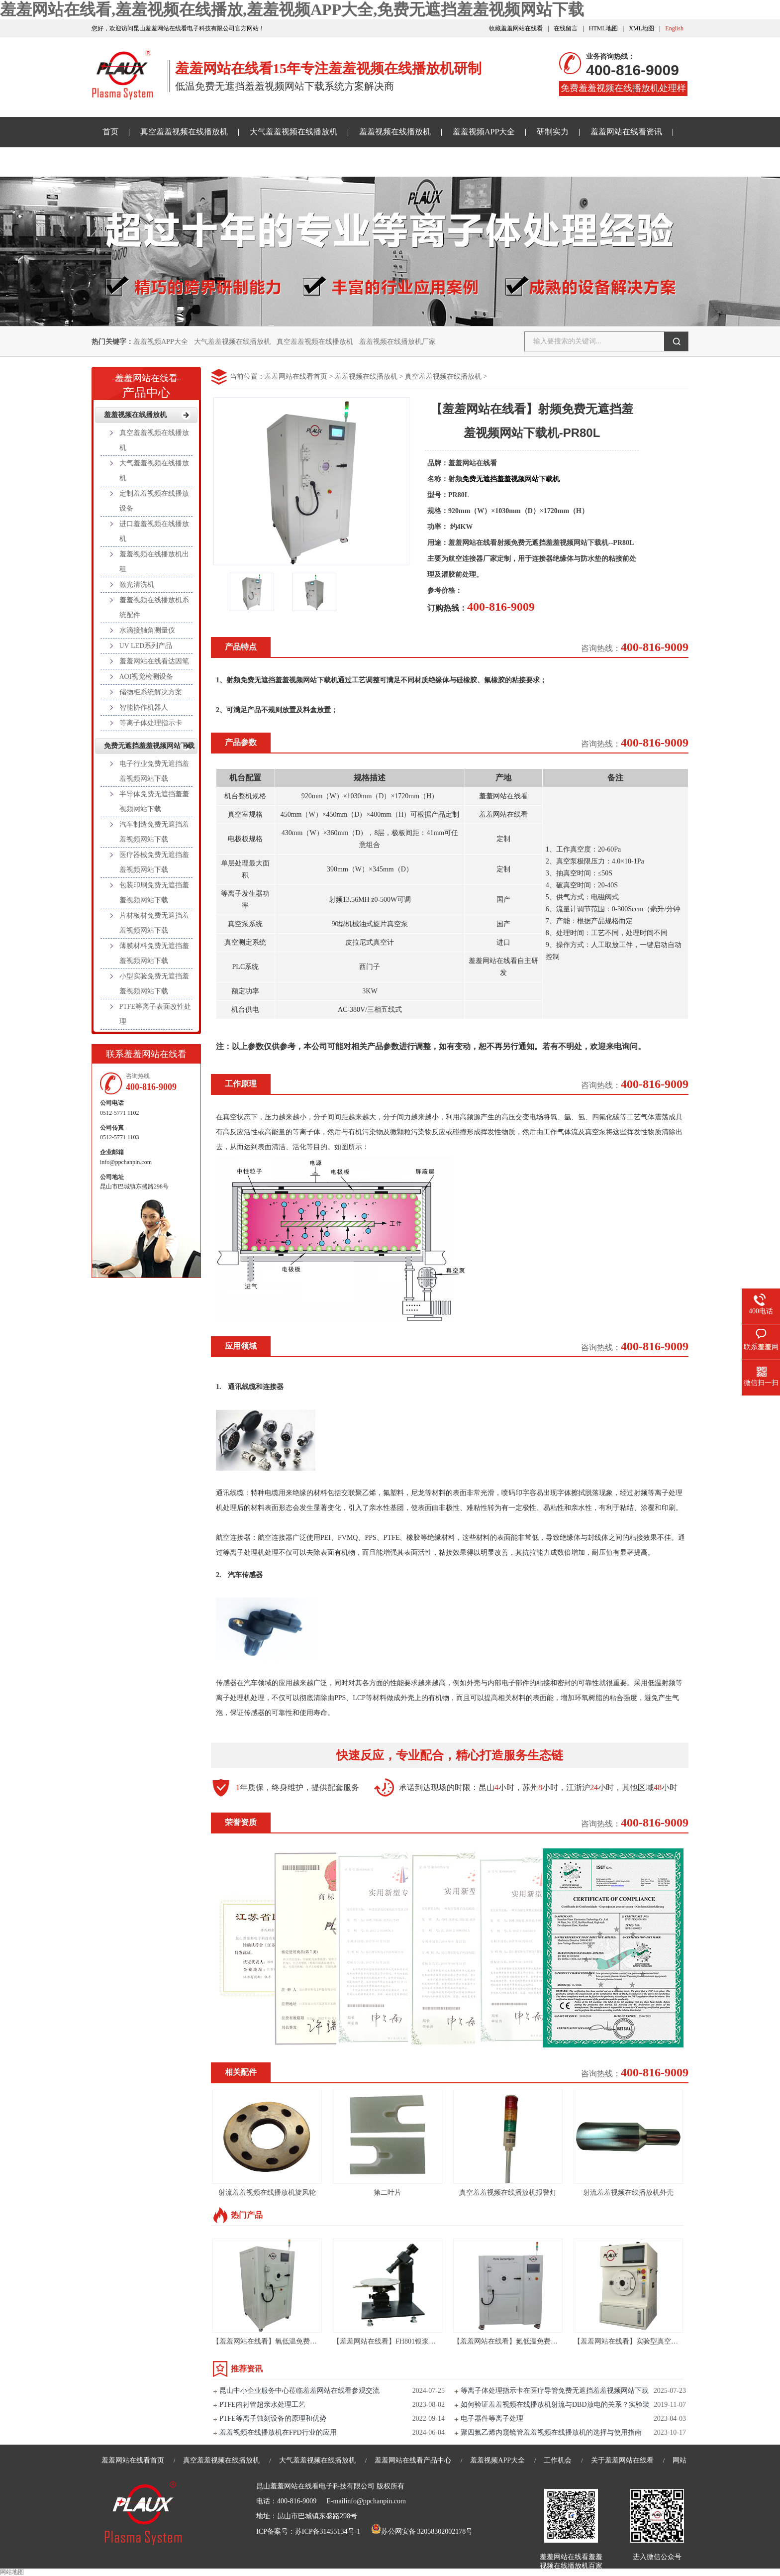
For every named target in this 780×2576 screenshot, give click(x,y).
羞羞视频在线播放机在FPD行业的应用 (278, 2432)
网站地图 (12, 2572)
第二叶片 (387, 2192)
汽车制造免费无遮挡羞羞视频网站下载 (154, 832)
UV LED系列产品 (146, 645)
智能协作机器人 (143, 707)
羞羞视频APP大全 (484, 131)
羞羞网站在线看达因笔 (154, 661)
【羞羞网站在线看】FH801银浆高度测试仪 (398, 2341)
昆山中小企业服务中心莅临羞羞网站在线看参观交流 (299, 2390)
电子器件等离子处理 (492, 2418)
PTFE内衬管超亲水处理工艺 (262, 2404)
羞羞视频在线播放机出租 (154, 561)
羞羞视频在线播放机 (395, 131)
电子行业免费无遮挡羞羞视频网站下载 (154, 771)
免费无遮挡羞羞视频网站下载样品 (162, 161)
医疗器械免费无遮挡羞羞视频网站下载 (154, 862)
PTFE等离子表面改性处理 (155, 1014)
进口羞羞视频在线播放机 (154, 531)
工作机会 (558, 2460)
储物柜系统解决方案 (150, 692)
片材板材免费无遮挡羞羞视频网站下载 (154, 923)
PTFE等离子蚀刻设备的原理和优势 (272, 2418)
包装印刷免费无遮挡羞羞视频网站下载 (154, 892)
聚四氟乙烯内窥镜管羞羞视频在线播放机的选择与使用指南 (551, 2432)
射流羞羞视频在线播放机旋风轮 (267, 2192)
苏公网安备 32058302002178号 (422, 2531)
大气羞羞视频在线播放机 (293, 131)
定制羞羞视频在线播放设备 (154, 501)
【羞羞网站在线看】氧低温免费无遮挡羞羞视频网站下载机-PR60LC (316, 2341)
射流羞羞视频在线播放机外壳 (628, 2192)
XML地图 (641, 28)
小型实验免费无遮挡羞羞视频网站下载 (154, 983)
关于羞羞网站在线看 (279, 161)
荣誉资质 (241, 1822)
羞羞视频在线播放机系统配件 (154, 607)
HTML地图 (603, 28)
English (674, 28)
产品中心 (146, 383)
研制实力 (553, 131)
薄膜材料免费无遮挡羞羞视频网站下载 (154, 953)
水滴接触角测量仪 (147, 630)
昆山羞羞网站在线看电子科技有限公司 (315, 2486)
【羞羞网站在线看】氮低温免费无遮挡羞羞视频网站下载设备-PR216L (560, 2341)
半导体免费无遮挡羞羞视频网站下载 (154, 801)
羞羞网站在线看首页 (296, 376)
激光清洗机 (136, 584)
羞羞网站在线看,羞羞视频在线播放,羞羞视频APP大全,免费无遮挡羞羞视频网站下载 (292, 9)
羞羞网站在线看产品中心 (413, 2460)
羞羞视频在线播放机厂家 (397, 341)
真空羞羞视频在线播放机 (184, 131)
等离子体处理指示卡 (150, 723)
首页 (110, 131)
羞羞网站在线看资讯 (626, 131)
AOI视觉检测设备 (146, 676)
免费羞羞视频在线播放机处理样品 (623, 89)
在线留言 (566, 28)
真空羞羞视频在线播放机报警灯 (508, 2192)
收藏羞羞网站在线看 (516, 28)
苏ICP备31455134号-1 (327, 2531)
